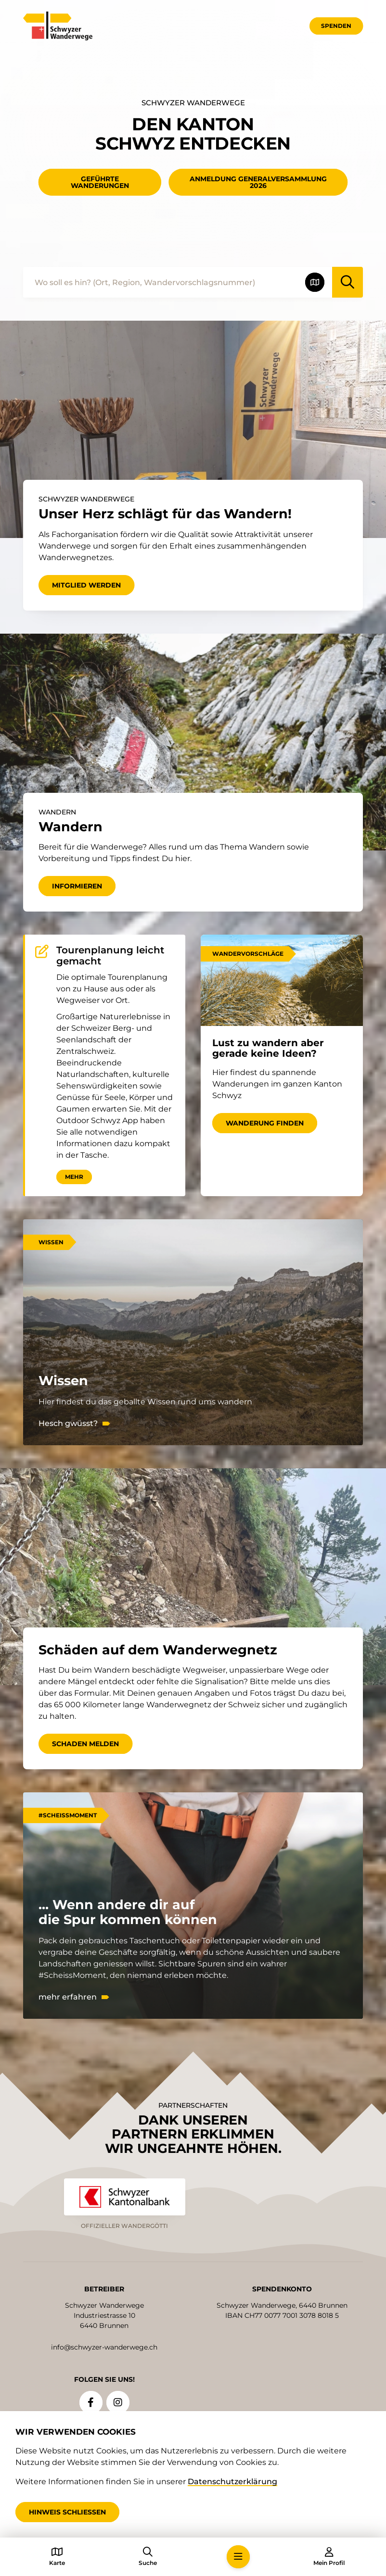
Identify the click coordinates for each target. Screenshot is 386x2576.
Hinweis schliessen (67, 2512)
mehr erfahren (68, 1997)
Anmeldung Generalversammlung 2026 (258, 182)
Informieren (77, 886)
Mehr (74, 1176)
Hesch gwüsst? (68, 1423)
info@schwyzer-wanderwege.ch (104, 2347)
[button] (238, 2556)
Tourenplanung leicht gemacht (110, 956)
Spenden (336, 25)
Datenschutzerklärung (232, 2481)
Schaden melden (85, 1743)
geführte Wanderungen (100, 182)
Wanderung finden (265, 1123)
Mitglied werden (86, 585)
